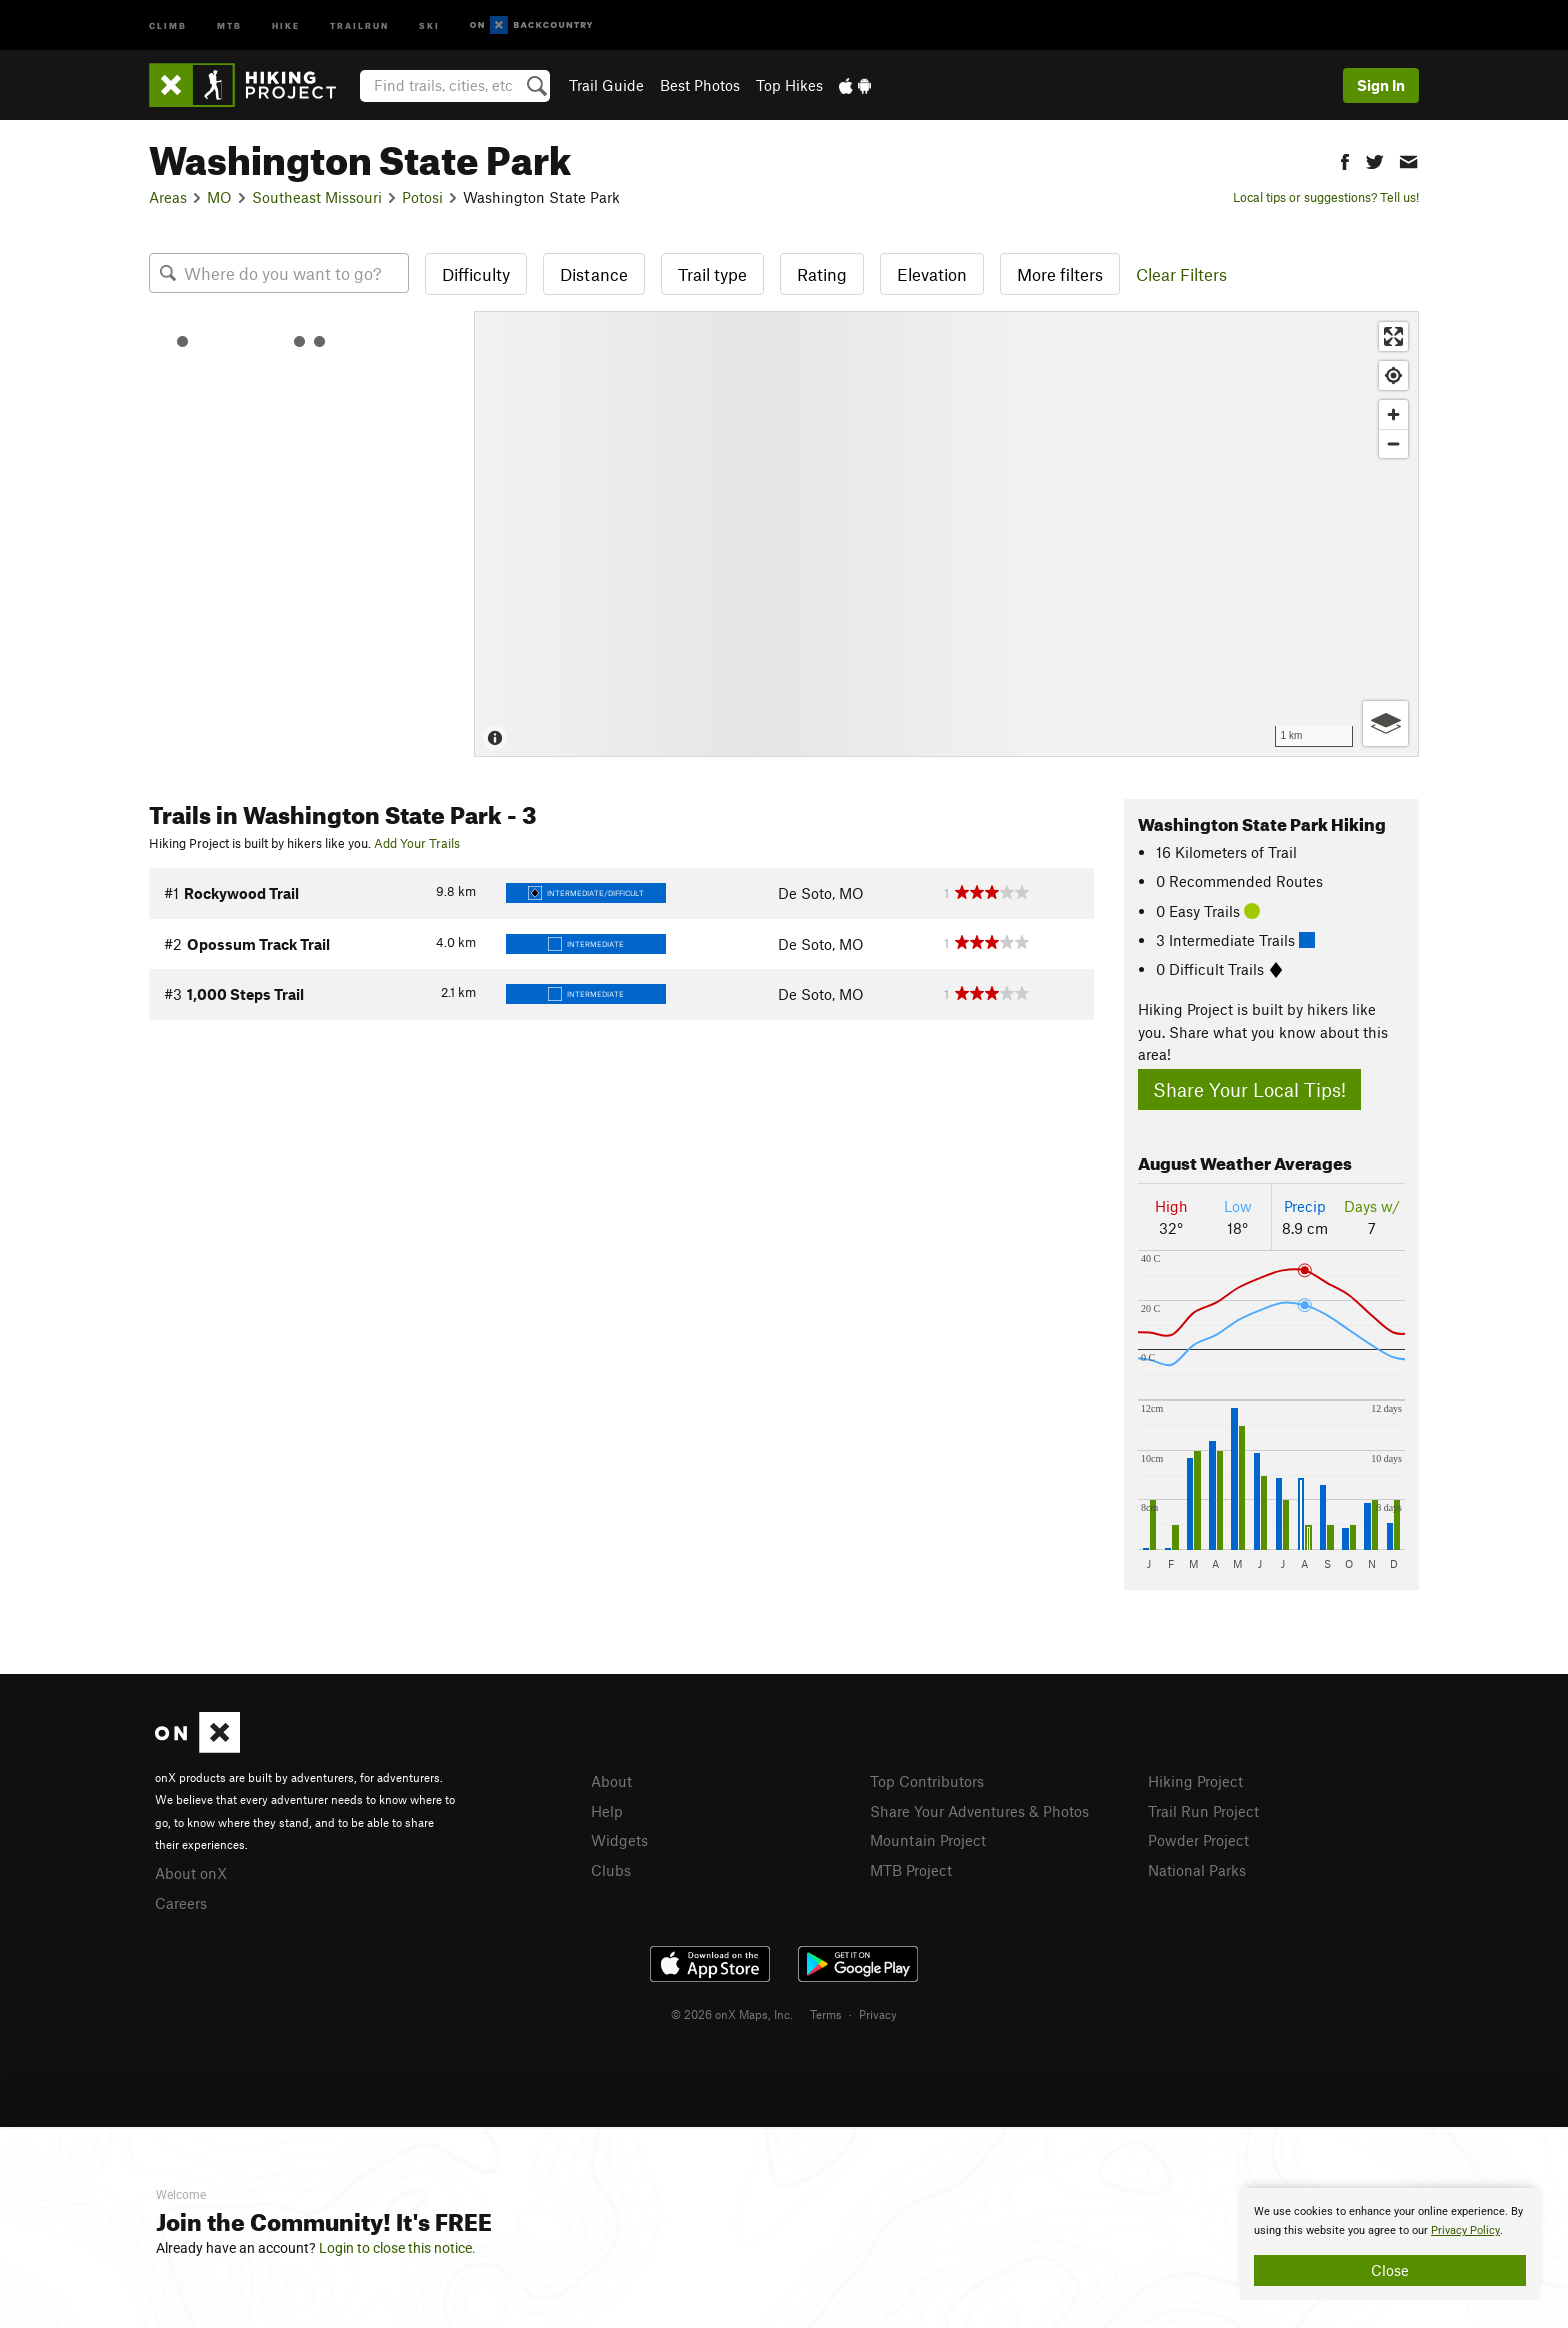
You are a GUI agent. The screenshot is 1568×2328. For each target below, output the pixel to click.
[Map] (946, 534)
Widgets (619, 1840)
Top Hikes (789, 85)
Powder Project (1198, 1840)
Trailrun (359, 24)
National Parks (1197, 1870)
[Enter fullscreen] (1393, 336)
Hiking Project (1195, 1781)
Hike (286, 24)
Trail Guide (606, 85)
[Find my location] (1393, 375)
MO (219, 197)
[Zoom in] (1393, 414)
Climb (168, 24)
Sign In (1381, 85)
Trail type (712, 274)
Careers (181, 1903)
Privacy (878, 2014)
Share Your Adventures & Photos (979, 1811)
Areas (168, 197)
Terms (826, 2014)
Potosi (422, 197)
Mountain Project (928, 1840)
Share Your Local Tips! (1249, 1089)
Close (1390, 2270)
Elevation (932, 274)
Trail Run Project (1203, 1811)
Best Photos (700, 85)
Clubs (611, 1870)
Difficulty (476, 274)
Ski (429, 24)
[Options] (1385, 723)
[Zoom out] (1393, 443)
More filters (1060, 274)
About (611, 1781)
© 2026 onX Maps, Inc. (732, 2014)
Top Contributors (927, 1781)
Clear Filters (1181, 274)
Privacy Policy (1465, 2230)
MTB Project (911, 1870)
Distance (594, 274)
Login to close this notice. (397, 2248)
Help (607, 1811)
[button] (1345, 159)
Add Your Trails (417, 843)
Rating (822, 274)
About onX (191, 1873)
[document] (1390, 2244)
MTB (229, 24)
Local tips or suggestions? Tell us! (1326, 197)
